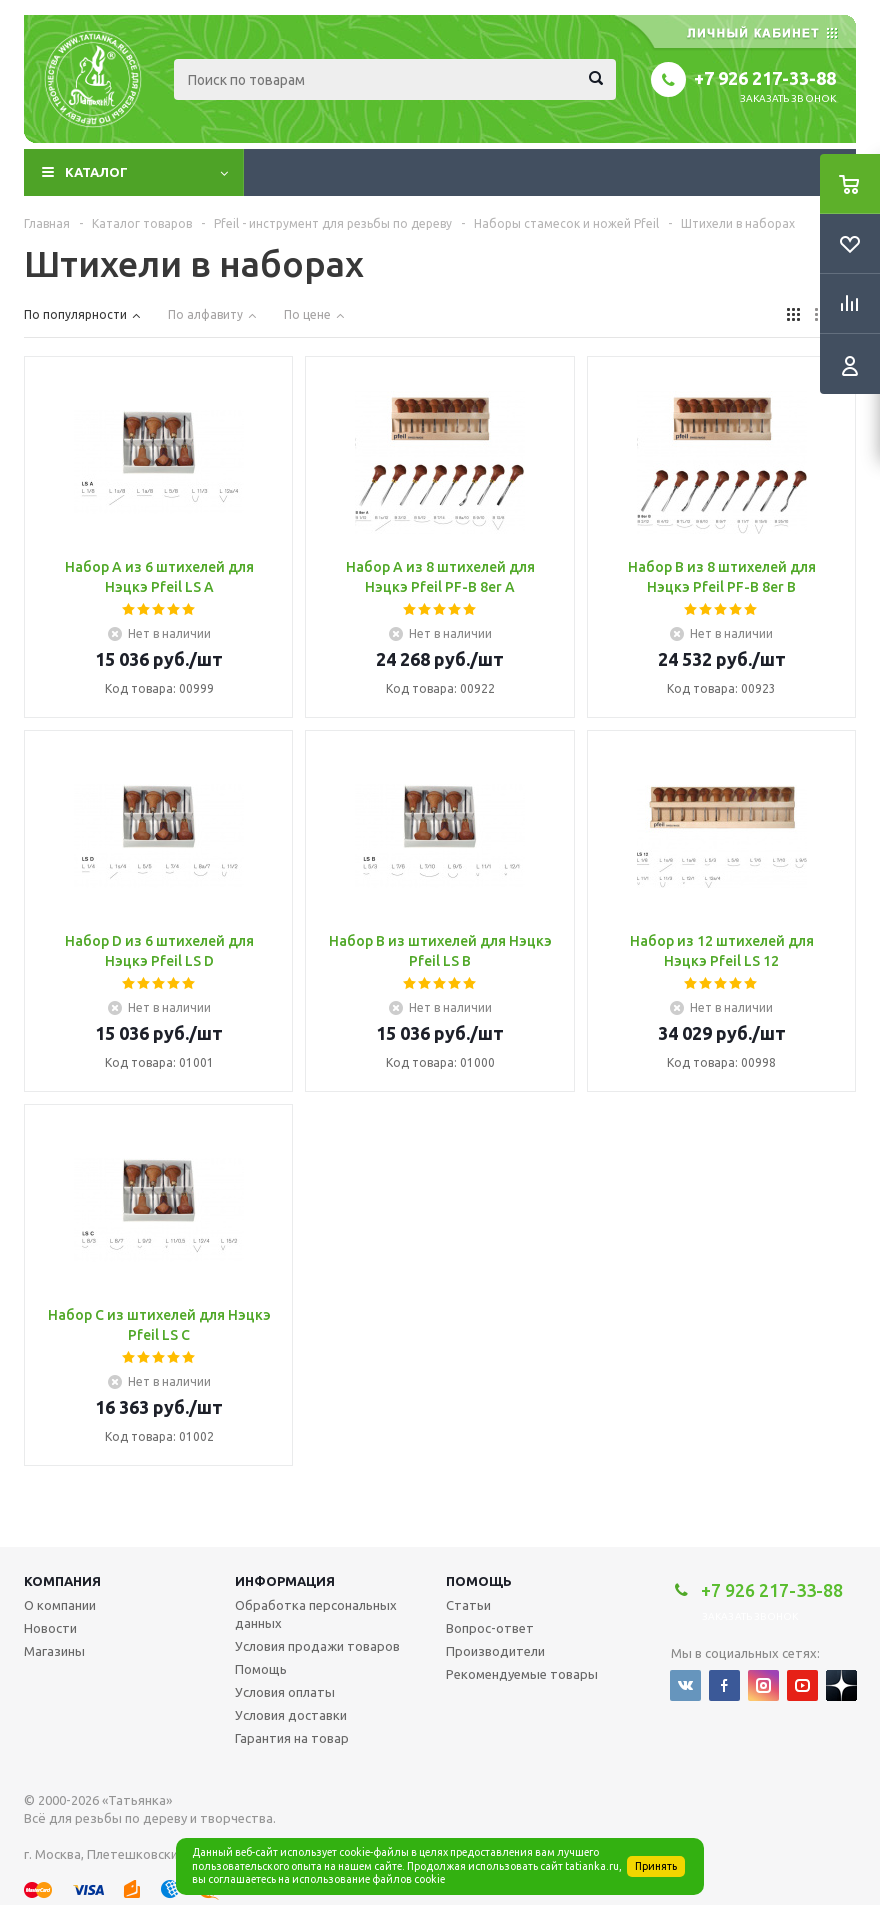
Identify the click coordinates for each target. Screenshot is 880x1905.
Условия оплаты (285, 1692)
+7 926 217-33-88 (765, 78)
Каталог (96, 172)
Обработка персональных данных (316, 1614)
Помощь (479, 1581)
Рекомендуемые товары (522, 1674)
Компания (62, 1581)
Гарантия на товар (292, 1738)
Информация (285, 1581)
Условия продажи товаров (317, 1646)
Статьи (468, 1605)
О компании (60, 1605)
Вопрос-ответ (490, 1628)
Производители (495, 1651)
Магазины (54, 1651)
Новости (50, 1628)
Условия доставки (291, 1715)
